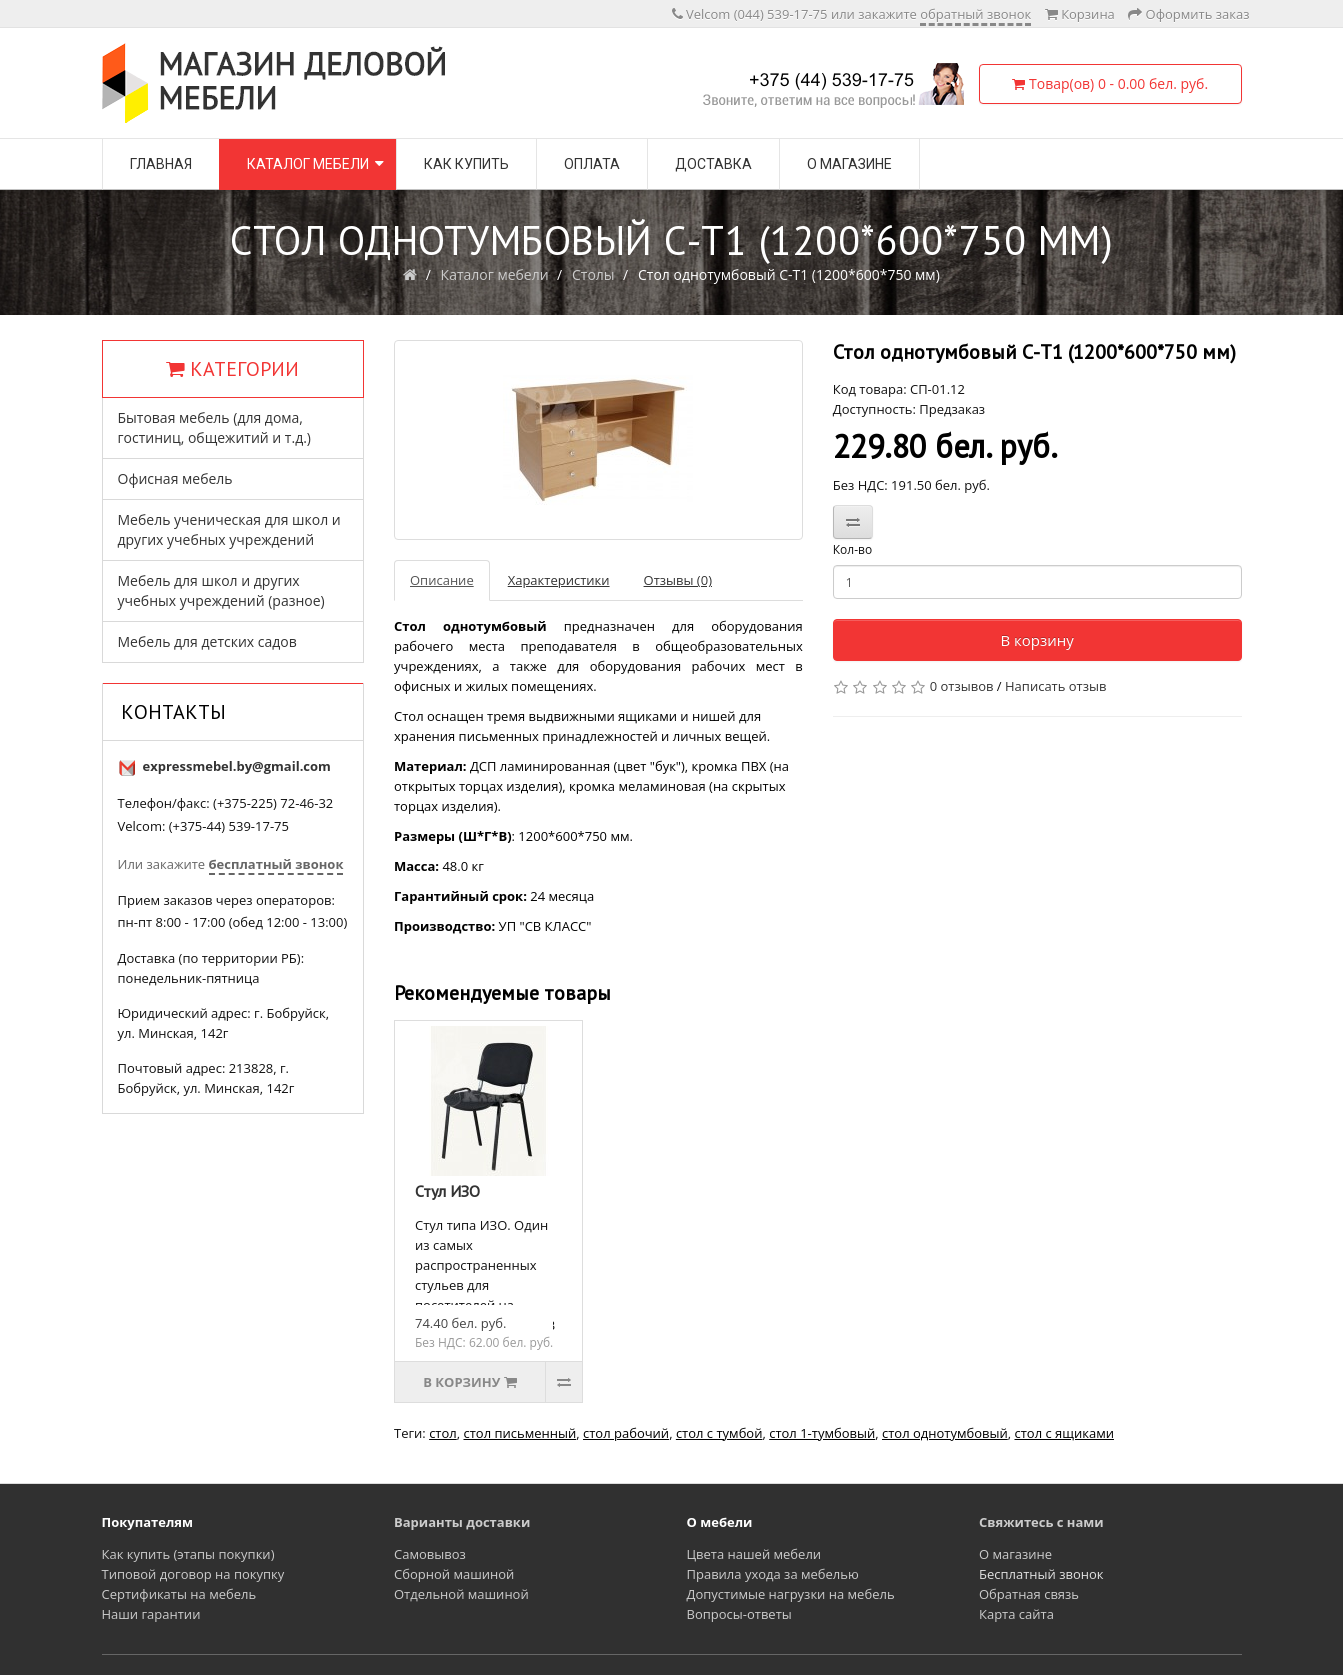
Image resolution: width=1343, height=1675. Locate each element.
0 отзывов (962, 686)
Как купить (466, 164)
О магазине (849, 164)
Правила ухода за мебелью (773, 1574)
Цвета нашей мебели (754, 1554)
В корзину (1036, 640)
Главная (161, 164)
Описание (442, 580)
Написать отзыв (1055, 686)
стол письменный (519, 1433)
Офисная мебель (175, 478)
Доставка (713, 164)
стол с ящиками (1064, 1433)
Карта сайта (1016, 1614)
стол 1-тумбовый (822, 1433)
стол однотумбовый (945, 1433)
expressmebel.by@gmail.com (237, 766)
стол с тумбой (719, 1433)
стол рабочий (626, 1433)
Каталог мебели (308, 164)
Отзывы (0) (678, 580)
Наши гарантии (151, 1614)
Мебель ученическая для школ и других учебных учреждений (229, 529)
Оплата (592, 164)
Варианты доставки (462, 1522)
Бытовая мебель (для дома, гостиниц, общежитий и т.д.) (214, 427)
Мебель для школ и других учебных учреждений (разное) (221, 590)
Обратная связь (1029, 1594)
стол (443, 1433)
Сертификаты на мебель (179, 1594)
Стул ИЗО (447, 1191)
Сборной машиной (454, 1574)
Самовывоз (430, 1554)
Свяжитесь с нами (1041, 1522)
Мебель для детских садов (207, 641)
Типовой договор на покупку (193, 1574)
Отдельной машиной (461, 1594)
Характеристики (559, 580)
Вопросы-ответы (739, 1614)
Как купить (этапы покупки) (188, 1554)
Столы (593, 274)
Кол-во (852, 549)
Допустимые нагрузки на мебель (791, 1594)
